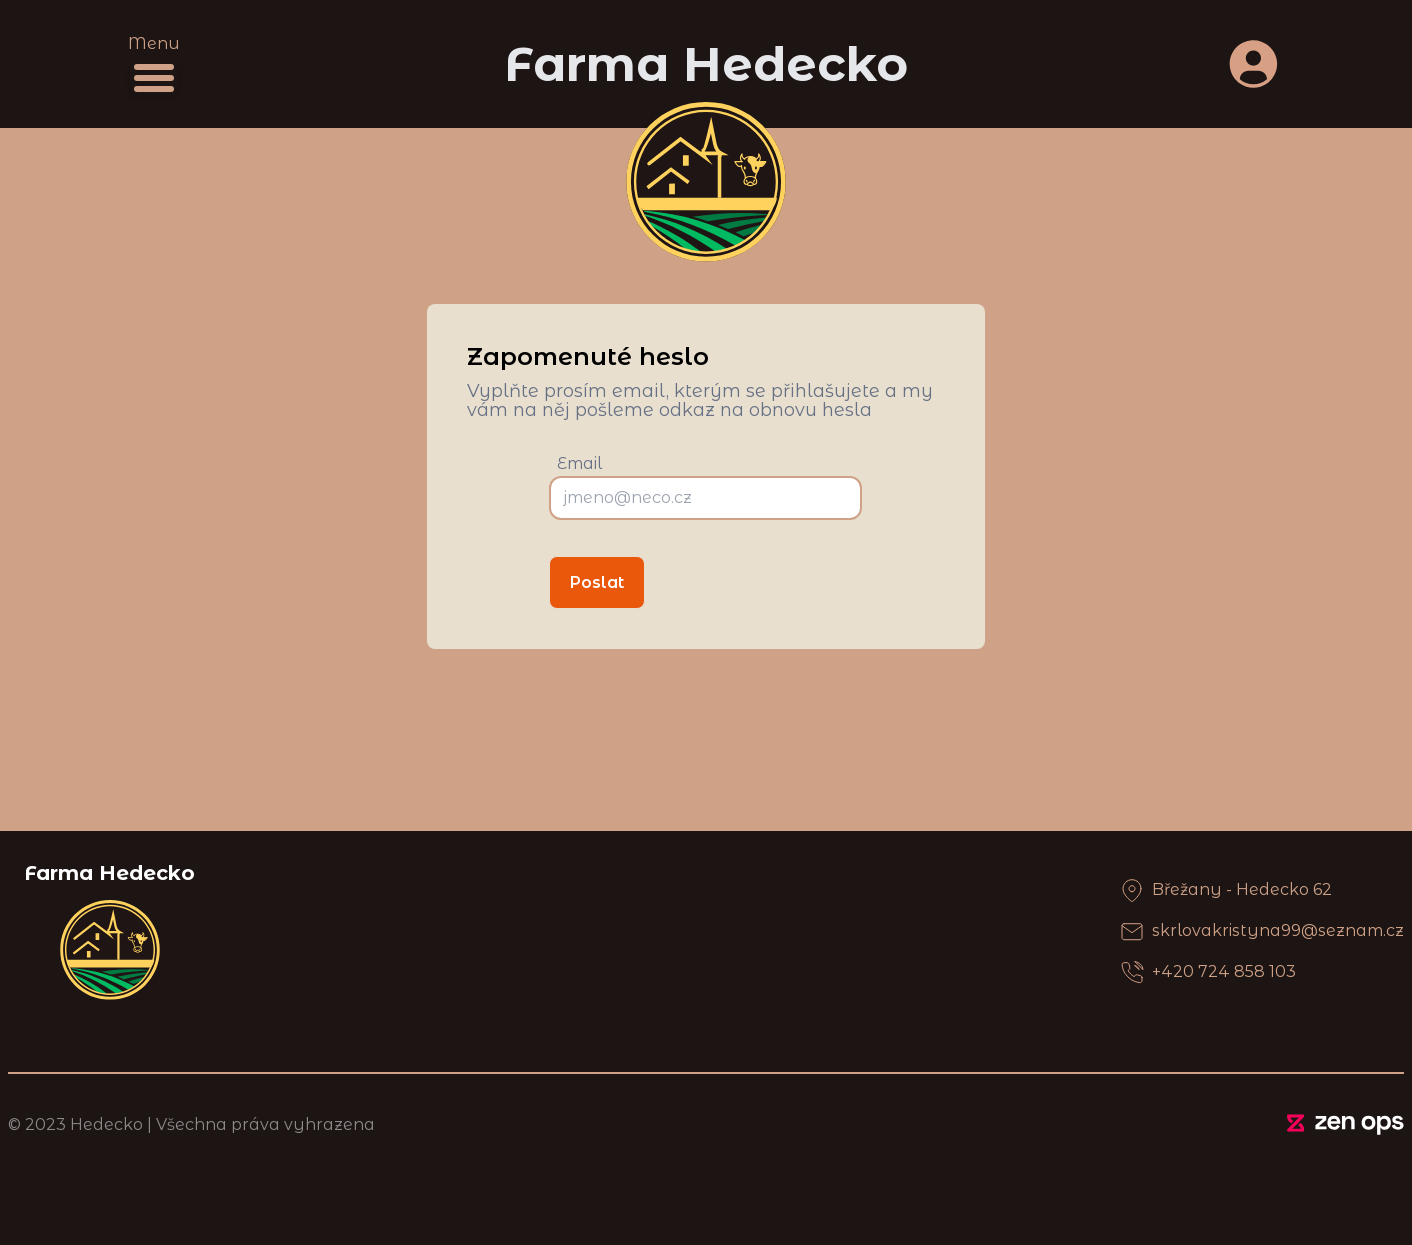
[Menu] (154, 78)
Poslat (597, 582)
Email (579, 463)
